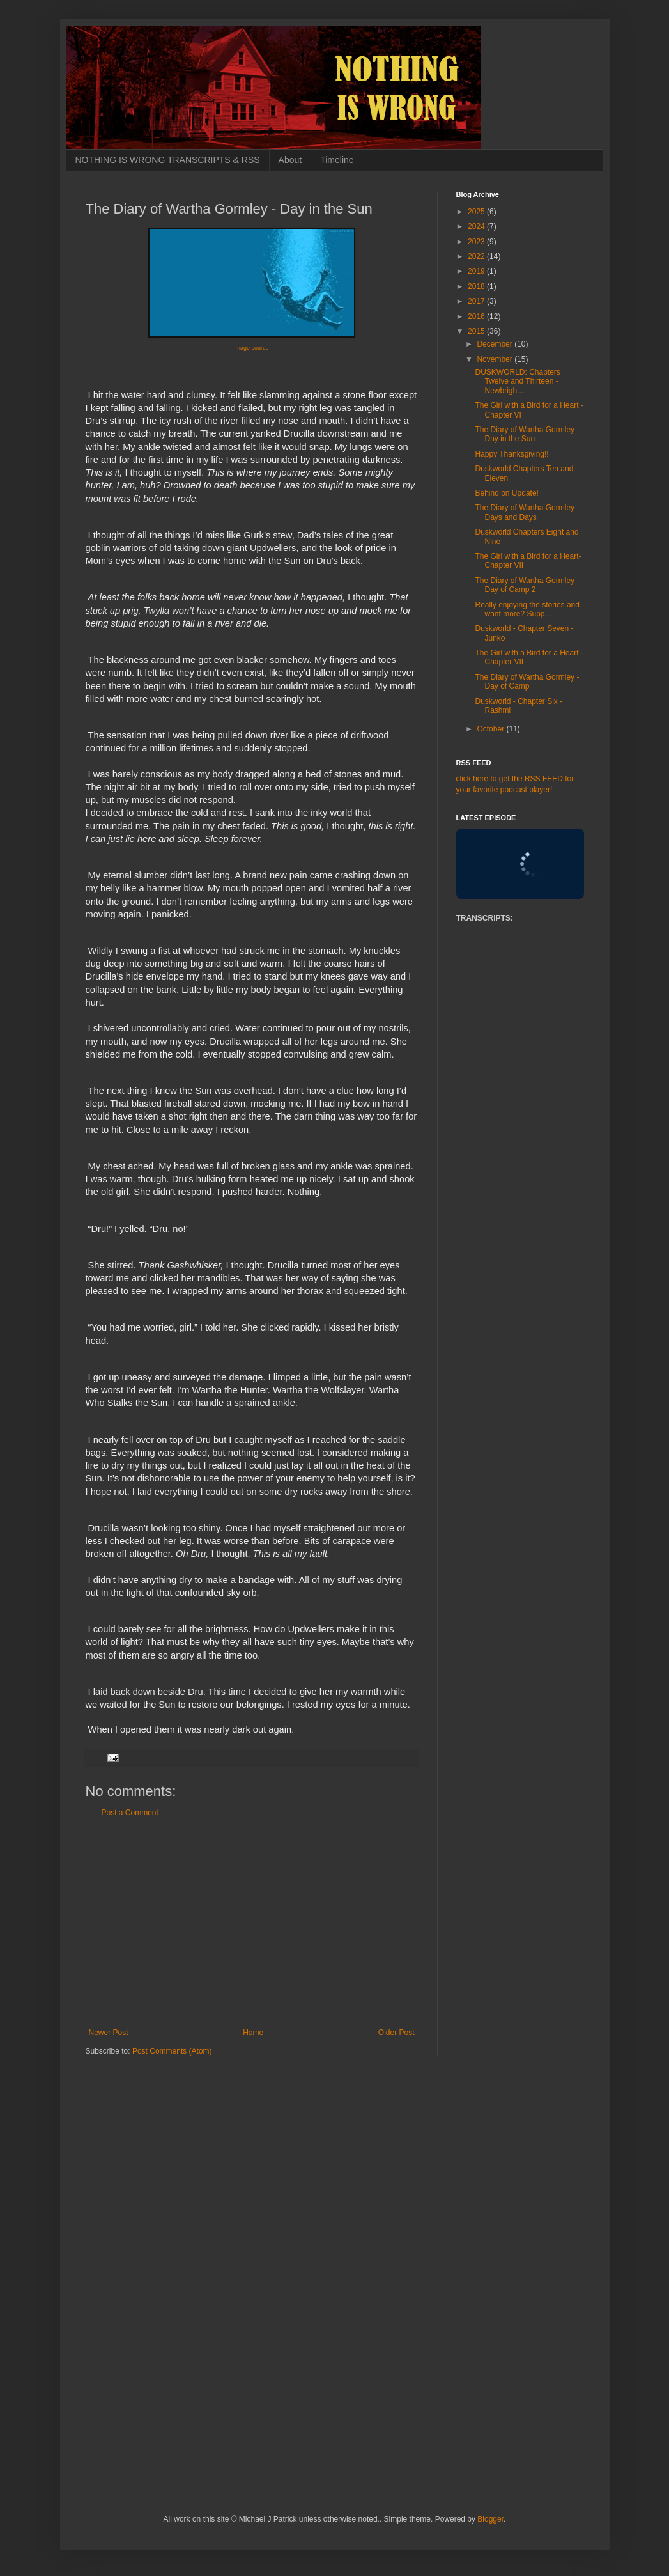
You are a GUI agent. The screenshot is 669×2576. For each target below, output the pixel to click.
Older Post (396, 2032)
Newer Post (108, 2032)
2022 (477, 256)
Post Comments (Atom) (172, 2051)
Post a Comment (130, 1812)
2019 (477, 271)
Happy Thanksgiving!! (511, 453)
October (491, 728)
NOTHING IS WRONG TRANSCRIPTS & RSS (167, 160)
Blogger (490, 2519)
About (290, 160)
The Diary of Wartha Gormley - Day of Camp (527, 682)
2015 (477, 331)
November (495, 359)
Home (253, 2032)
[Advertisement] (252, 1922)
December (495, 344)
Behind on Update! (506, 492)
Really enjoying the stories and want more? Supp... (527, 609)
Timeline (336, 160)
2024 (477, 226)
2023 (477, 241)
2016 (477, 316)
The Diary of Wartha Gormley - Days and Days (527, 512)
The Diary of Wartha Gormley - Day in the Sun (527, 434)
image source (251, 348)
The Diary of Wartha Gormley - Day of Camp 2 (527, 585)
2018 (477, 286)
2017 (477, 301)
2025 (477, 211)
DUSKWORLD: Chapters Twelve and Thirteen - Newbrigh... (517, 381)
